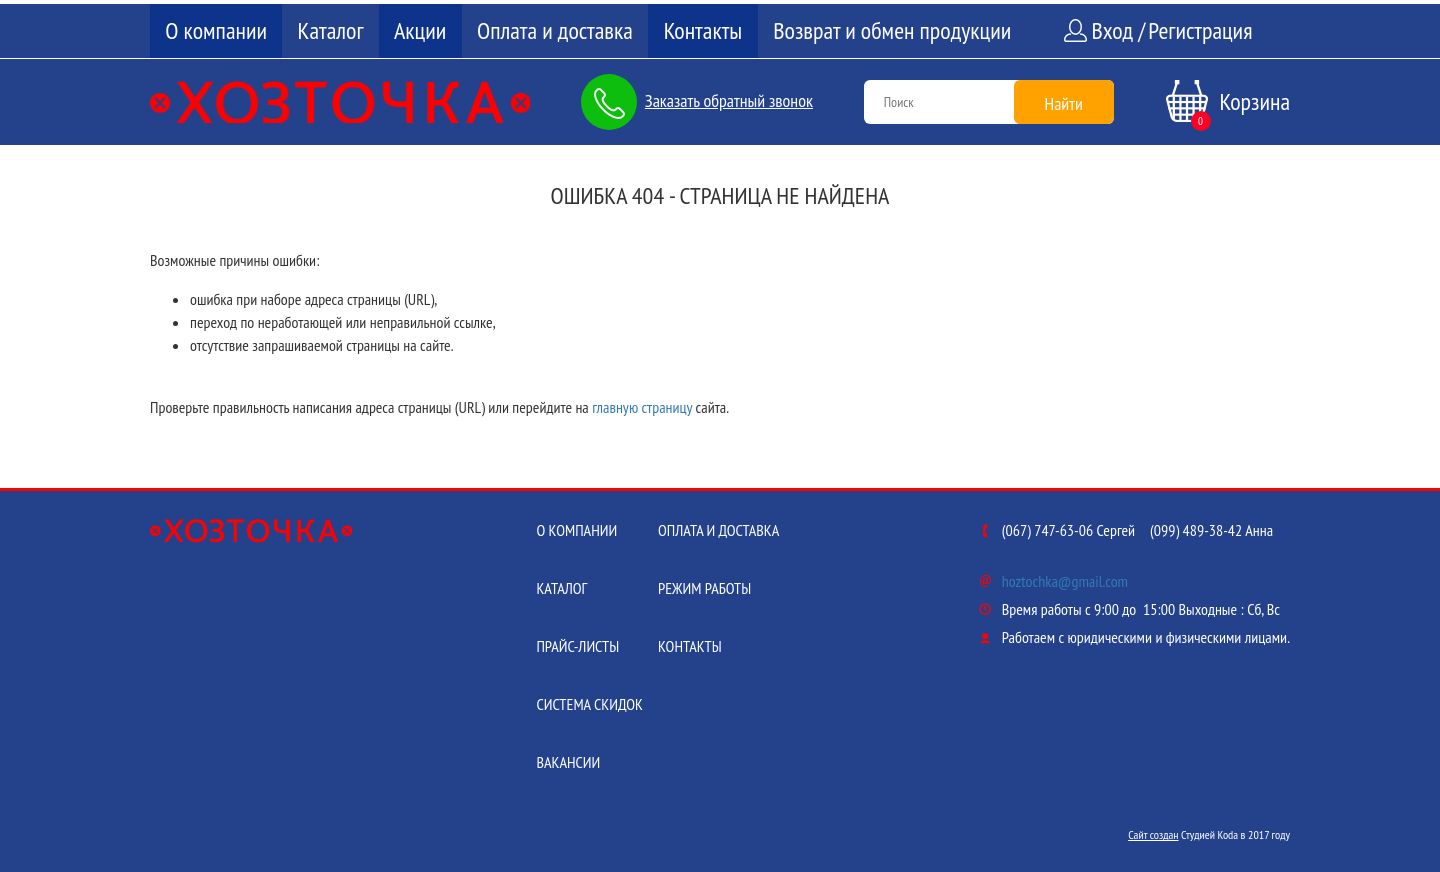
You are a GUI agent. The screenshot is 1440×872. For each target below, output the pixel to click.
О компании (216, 30)
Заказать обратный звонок (729, 100)
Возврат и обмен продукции (892, 30)
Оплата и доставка (555, 30)
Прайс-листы (577, 646)
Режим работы (704, 588)
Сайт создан (1153, 834)
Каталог (331, 30)
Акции (420, 30)
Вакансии (568, 762)
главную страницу (642, 407)
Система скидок (589, 704)
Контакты (703, 30)
